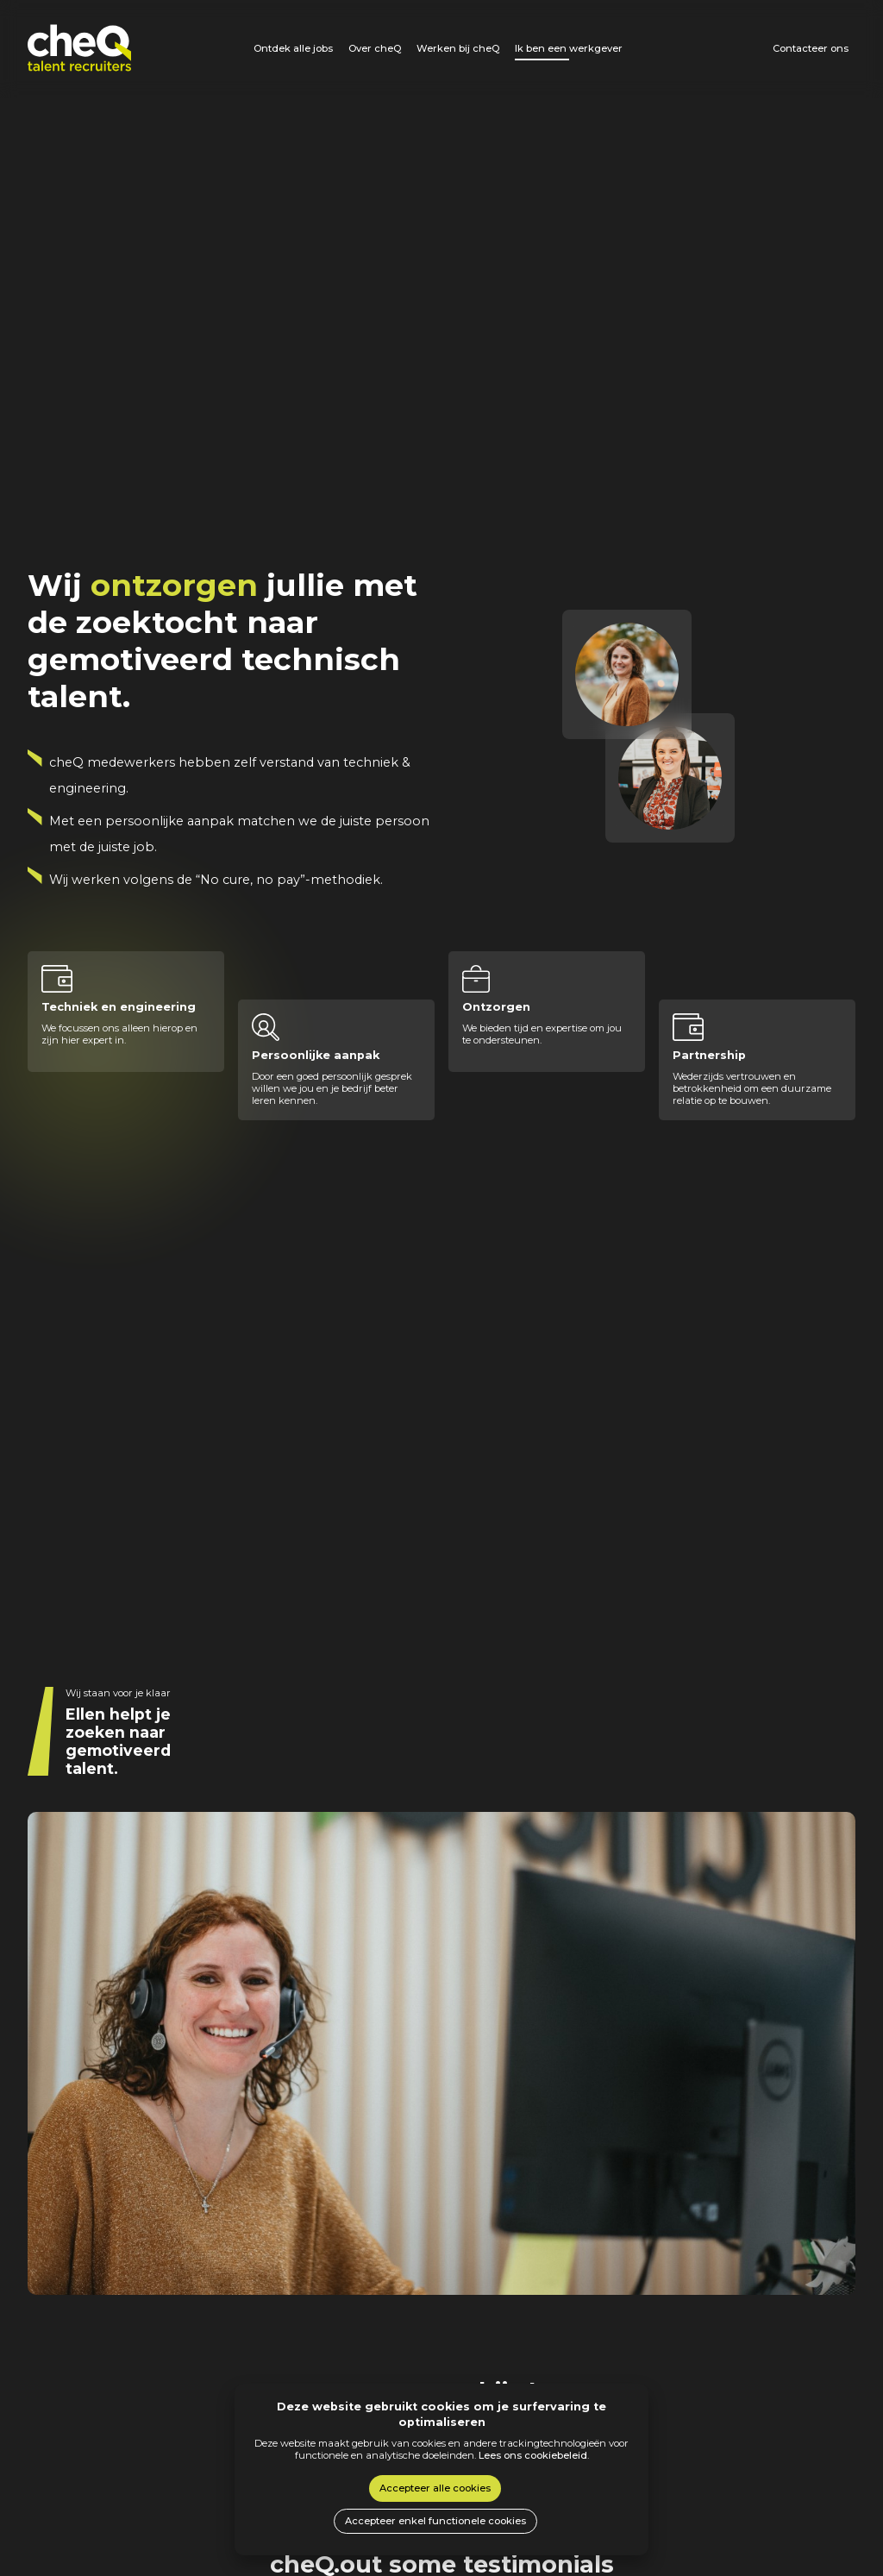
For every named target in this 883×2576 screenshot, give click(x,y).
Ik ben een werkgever (569, 48)
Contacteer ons (811, 48)
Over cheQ (374, 48)
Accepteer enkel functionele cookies (435, 2521)
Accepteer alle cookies (435, 2488)
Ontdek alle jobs (293, 48)
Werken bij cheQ (457, 48)
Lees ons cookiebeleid (533, 2455)
